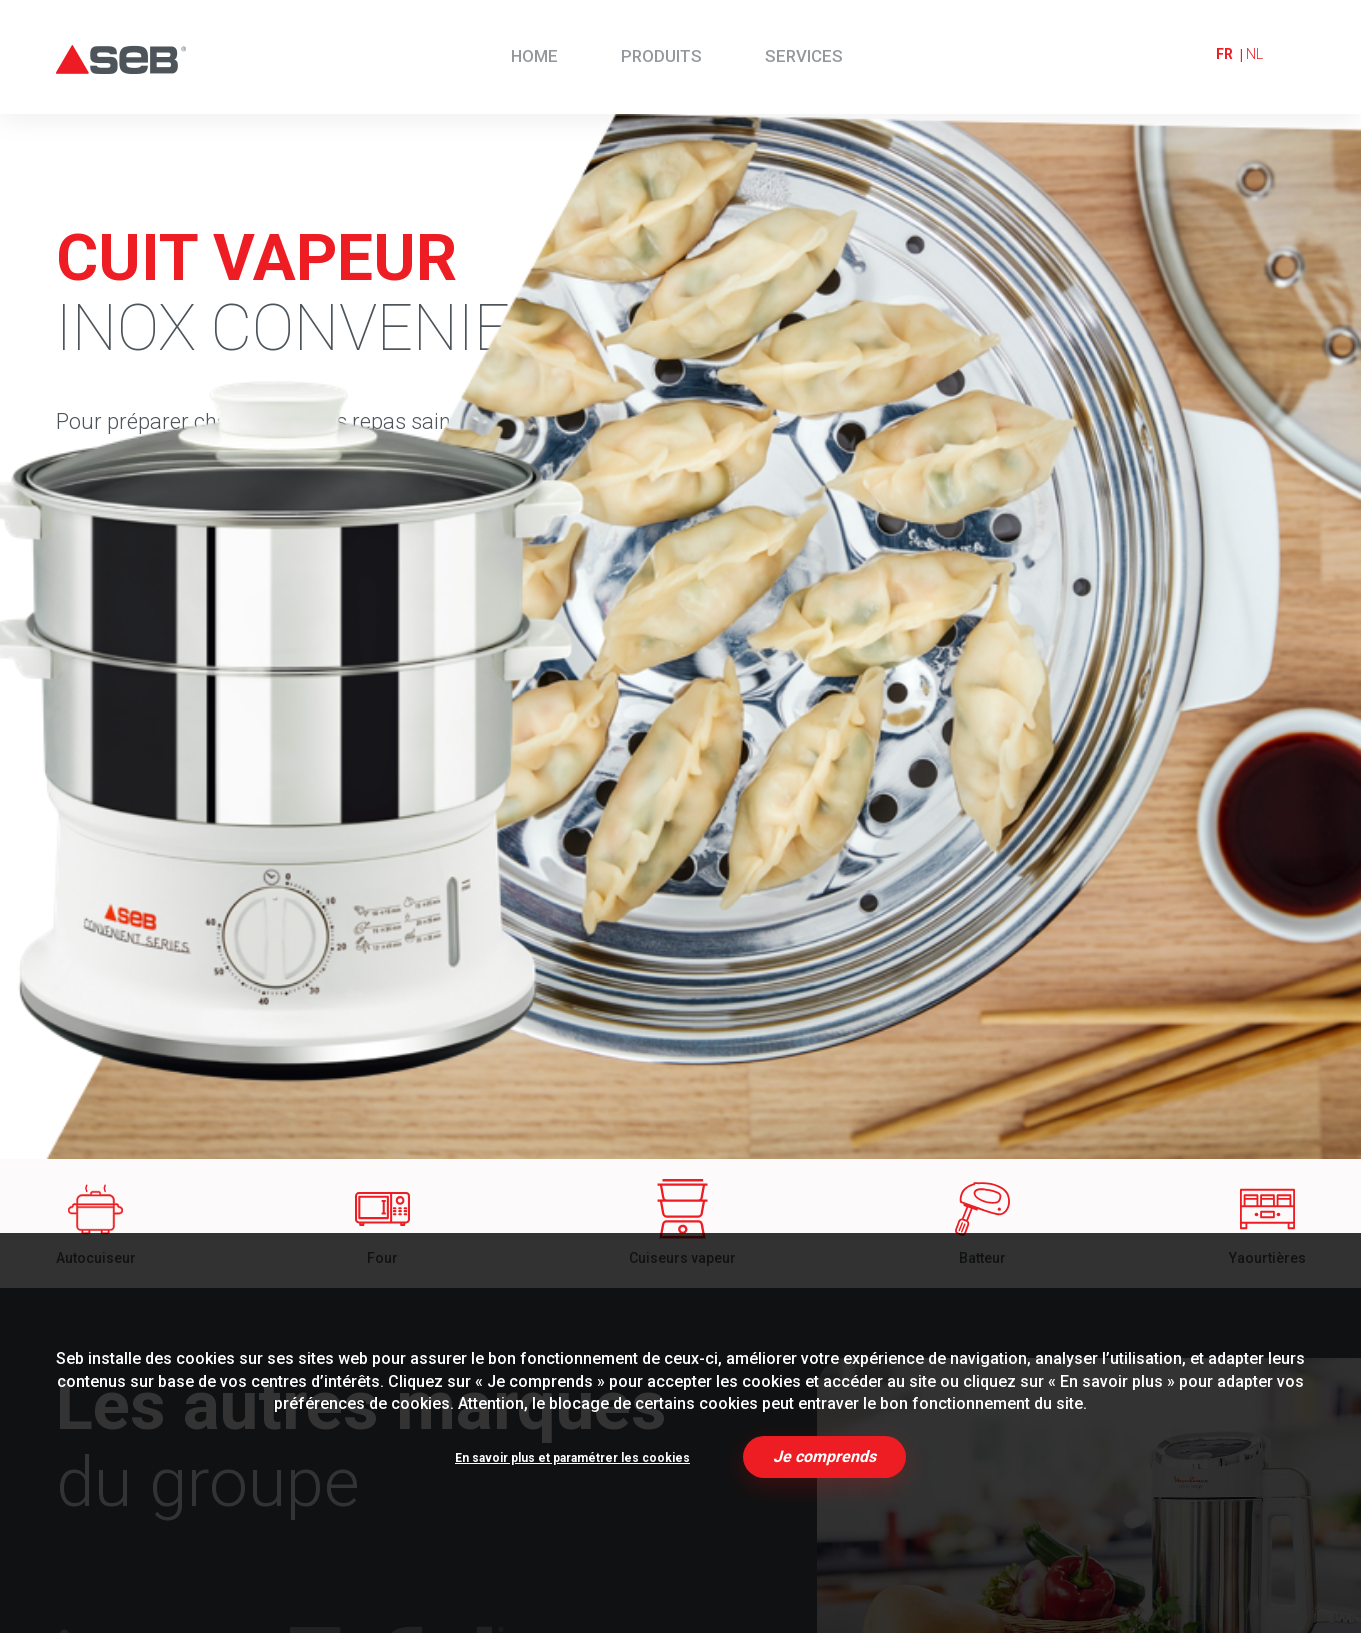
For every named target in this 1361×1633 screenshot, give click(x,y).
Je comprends (824, 1456)
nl (1254, 54)
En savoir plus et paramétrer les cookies (572, 1458)
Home (534, 56)
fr (1224, 54)
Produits (661, 56)
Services (804, 56)
